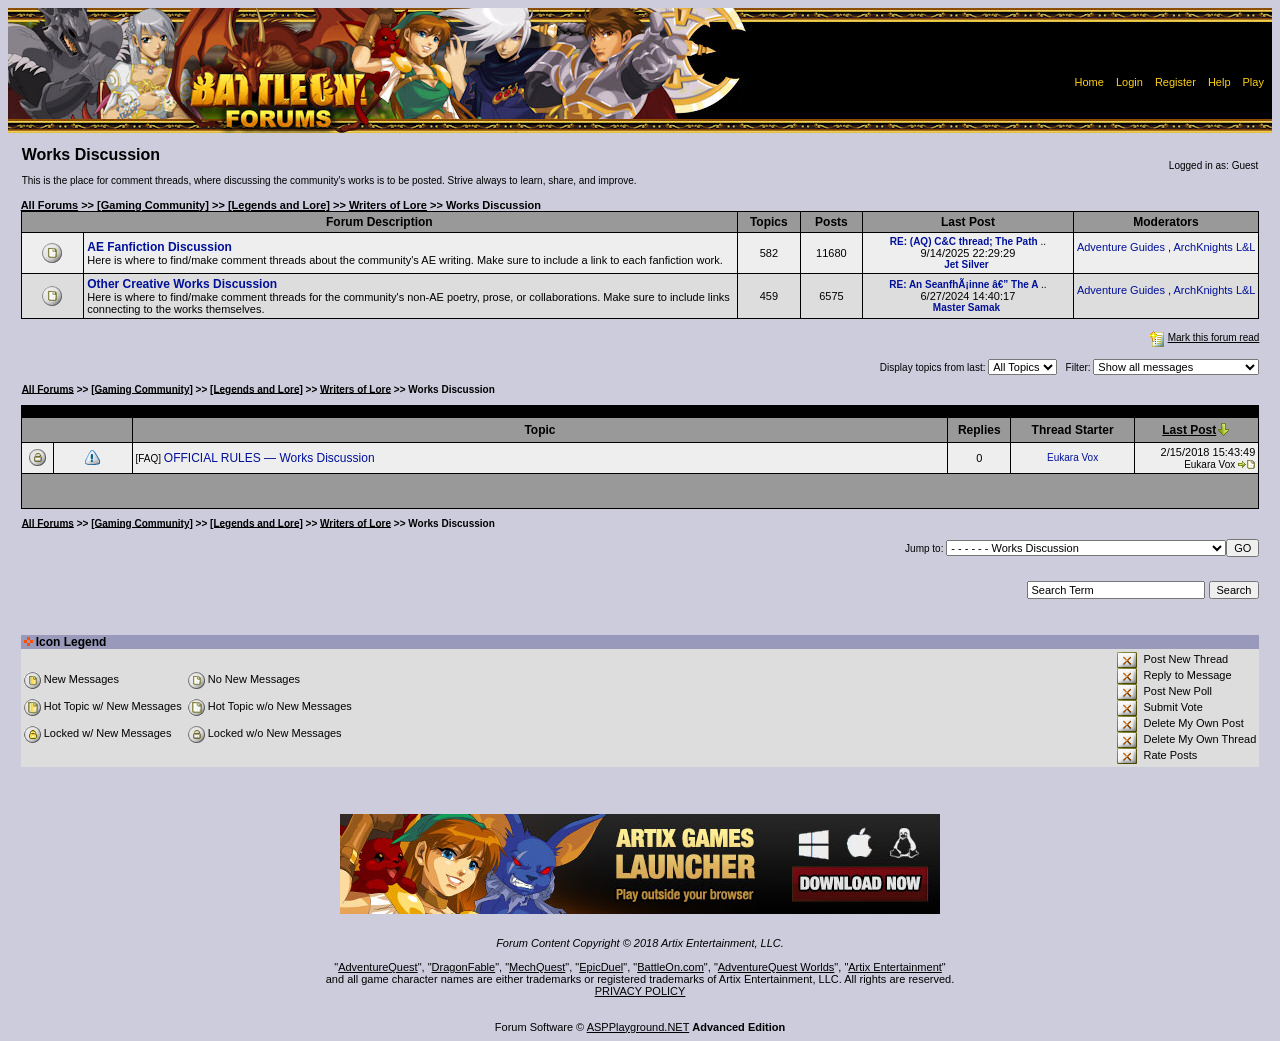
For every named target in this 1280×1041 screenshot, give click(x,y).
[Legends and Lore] (279, 205)
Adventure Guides (1121, 247)
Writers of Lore (388, 205)
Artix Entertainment (895, 967)
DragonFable (464, 967)
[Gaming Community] (153, 205)
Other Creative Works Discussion (182, 284)
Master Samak (966, 307)
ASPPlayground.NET (638, 1027)
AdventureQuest (378, 967)
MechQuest (537, 967)
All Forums (49, 205)
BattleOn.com (670, 967)
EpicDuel (601, 967)
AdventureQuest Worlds (776, 967)
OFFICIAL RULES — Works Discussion (271, 458)
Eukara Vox (1072, 457)
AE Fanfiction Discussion (159, 247)
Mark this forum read (1203, 337)
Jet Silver (966, 264)
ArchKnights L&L (1215, 247)
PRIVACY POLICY (640, 991)
